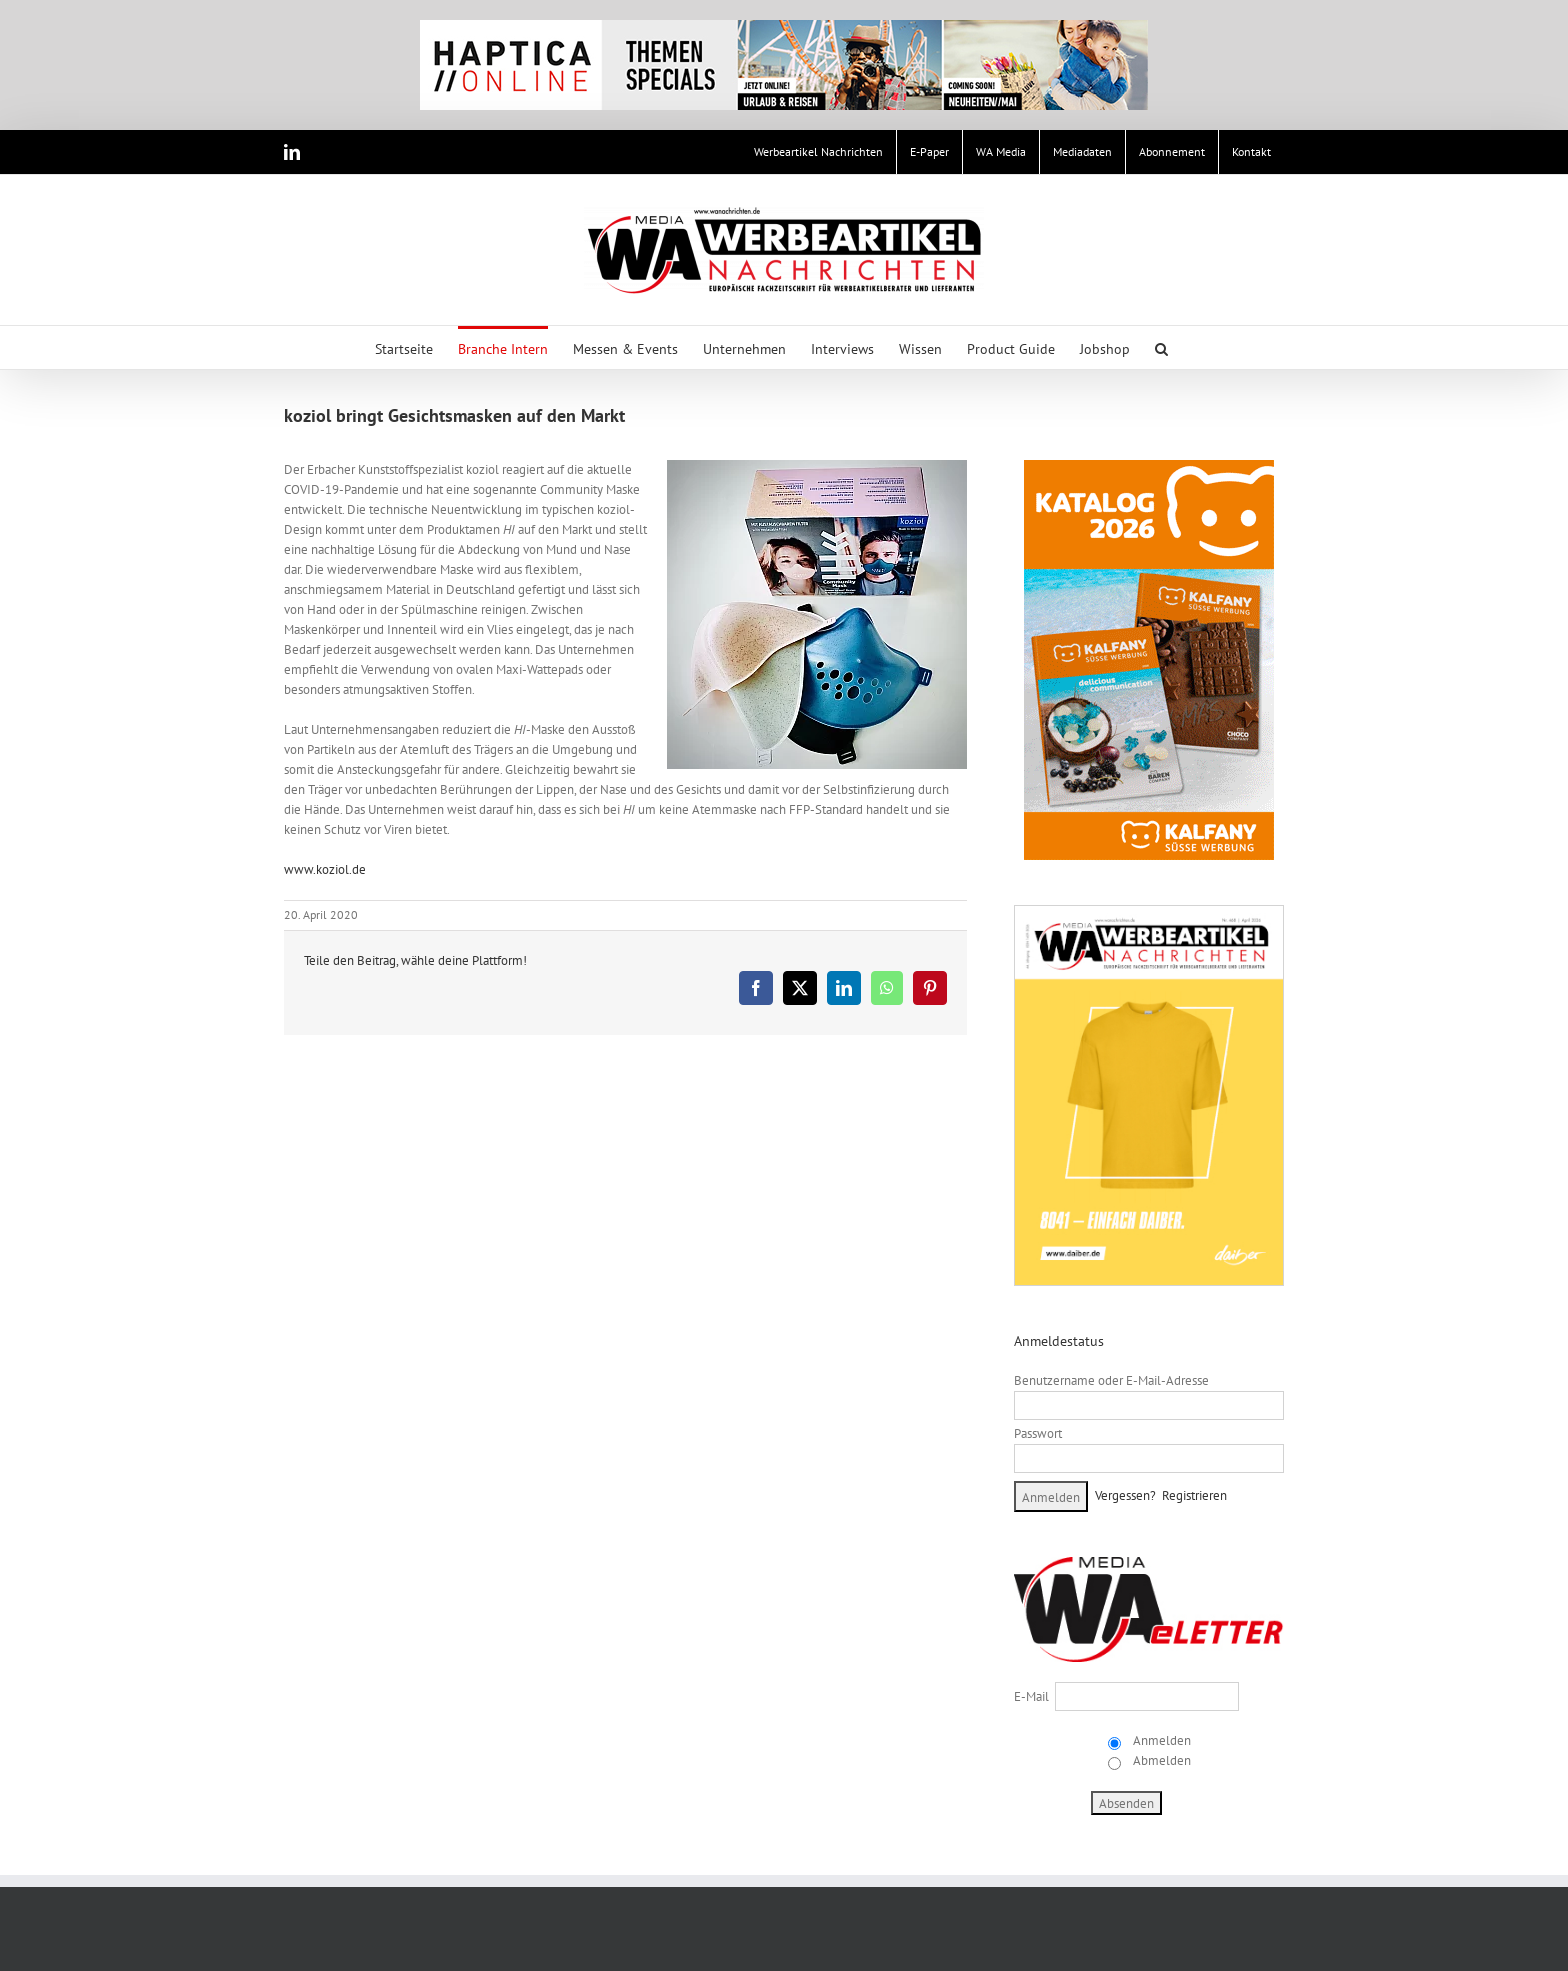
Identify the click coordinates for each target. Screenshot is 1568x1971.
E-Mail (1031, 1696)
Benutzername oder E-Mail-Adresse (1111, 1380)
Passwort (1038, 1433)
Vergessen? (1125, 1495)
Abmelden (1160, 1760)
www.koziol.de (325, 869)
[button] (1161, 347)
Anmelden (1160, 1740)
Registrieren (1194, 1495)
